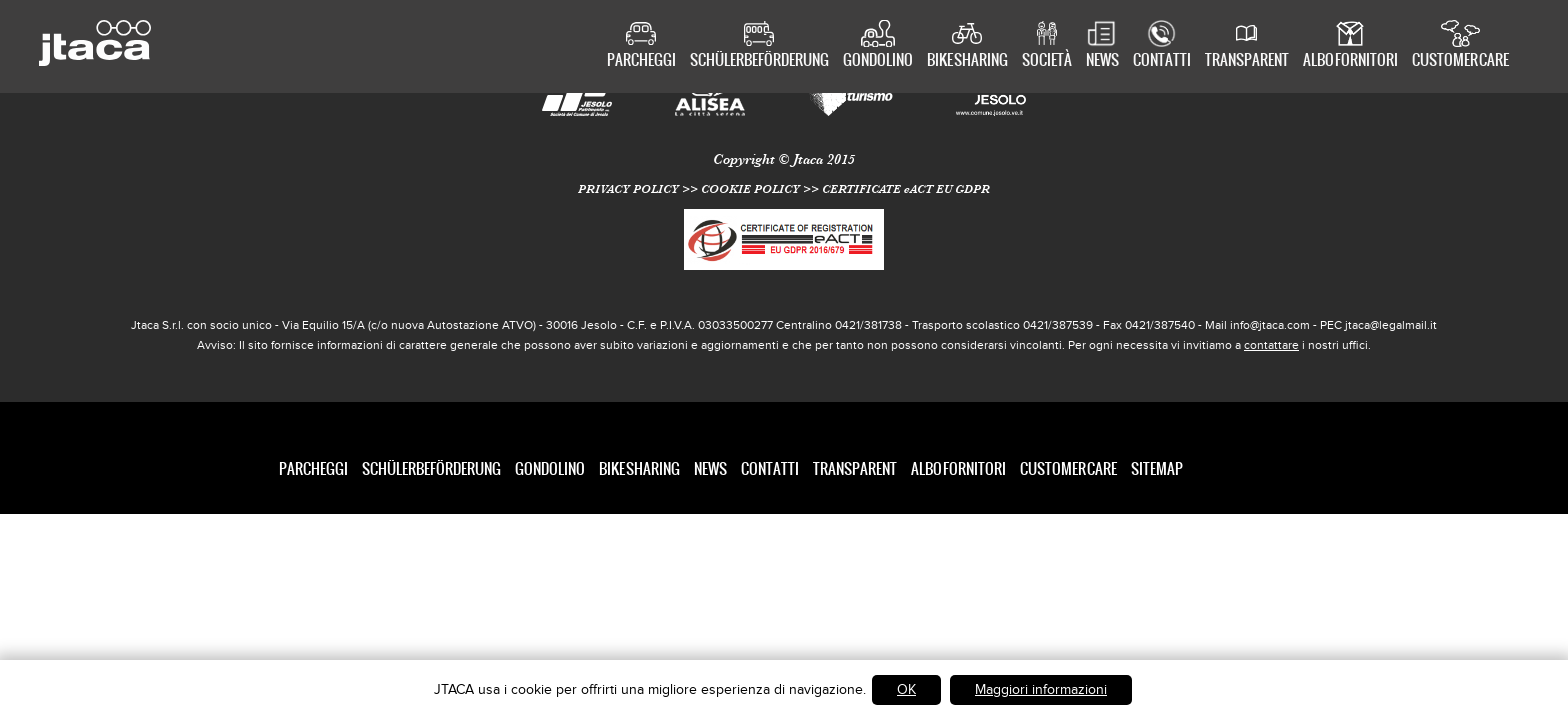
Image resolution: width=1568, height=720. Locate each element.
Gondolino (878, 61)
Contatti (1162, 61)
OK (906, 689)
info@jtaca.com (1270, 325)
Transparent (1247, 61)
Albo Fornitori (1350, 61)
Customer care (1460, 61)
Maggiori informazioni (1041, 689)
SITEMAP (1157, 468)
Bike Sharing (967, 61)
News (1102, 61)
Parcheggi (641, 61)
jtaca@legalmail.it (1391, 325)
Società (1047, 61)
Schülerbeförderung (759, 61)
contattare (1271, 345)
